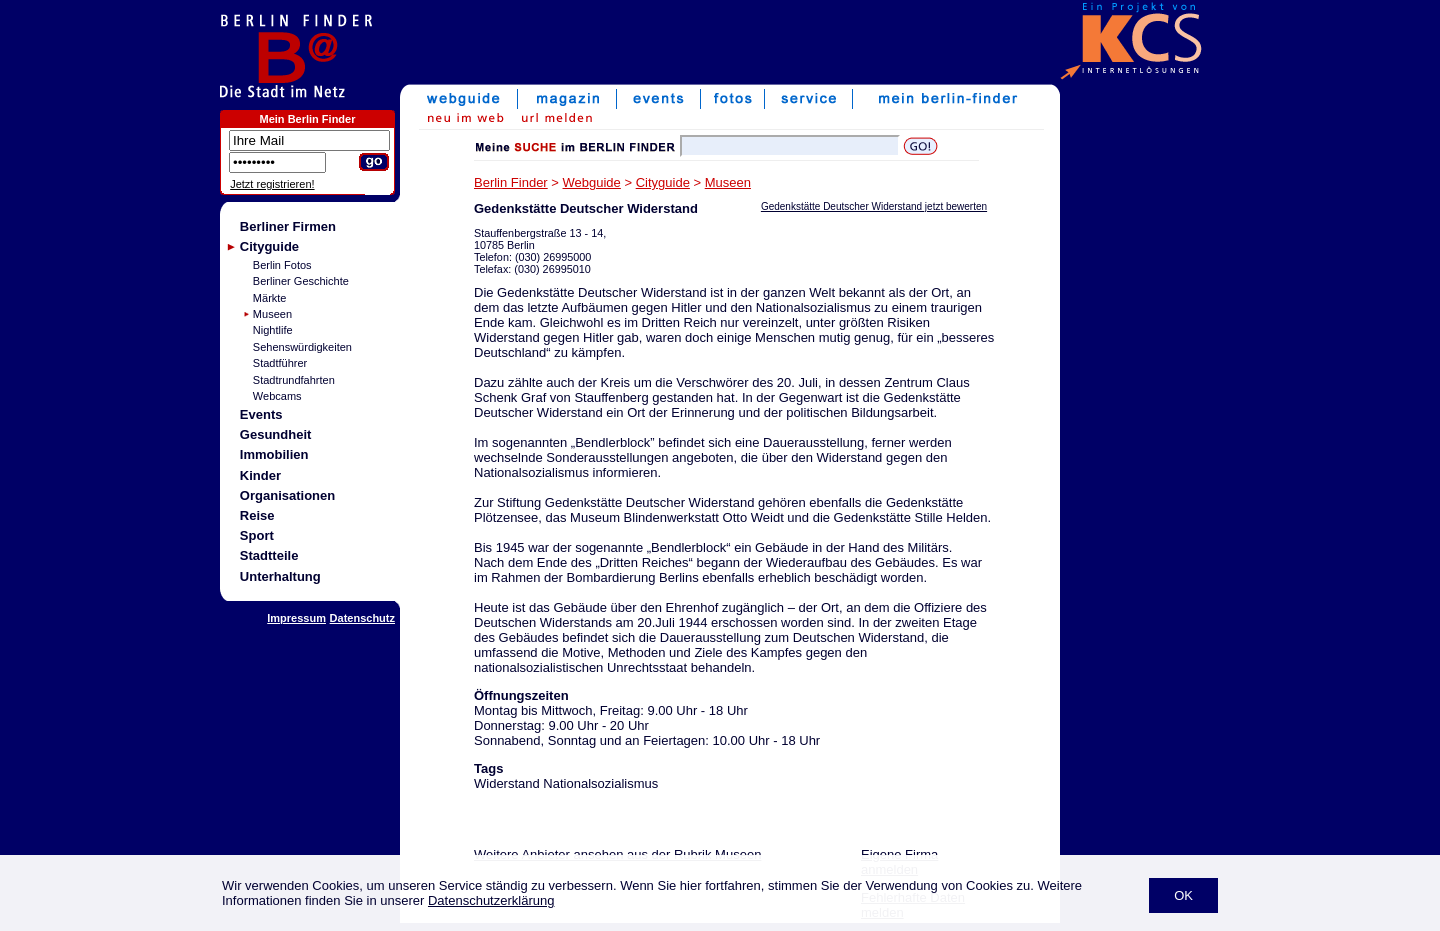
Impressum (296, 618)
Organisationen (287, 495)
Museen (272, 314)
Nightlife (273, 330)
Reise (257, 515)
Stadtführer (280, 363)
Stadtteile (269, 555)
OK (1183, 895)
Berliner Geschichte (301, 281)
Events (261, 414)
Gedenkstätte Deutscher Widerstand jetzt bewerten (874, 206)
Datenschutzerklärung (491, 900)
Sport (257, 535)
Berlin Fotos (282, 265)
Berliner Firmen (288, 226)
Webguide (592, 182)
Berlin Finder (511, 182)
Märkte (270, 298)
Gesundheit (276, 434)
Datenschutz (362, 618)
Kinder (260, 475)
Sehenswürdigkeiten (302, 347)
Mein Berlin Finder (308, 119)
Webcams (277, 396)
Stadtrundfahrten (294, 380)
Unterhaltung (280, 576)
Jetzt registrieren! (272, 184)
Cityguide (269, 246)
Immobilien (274, 454)
